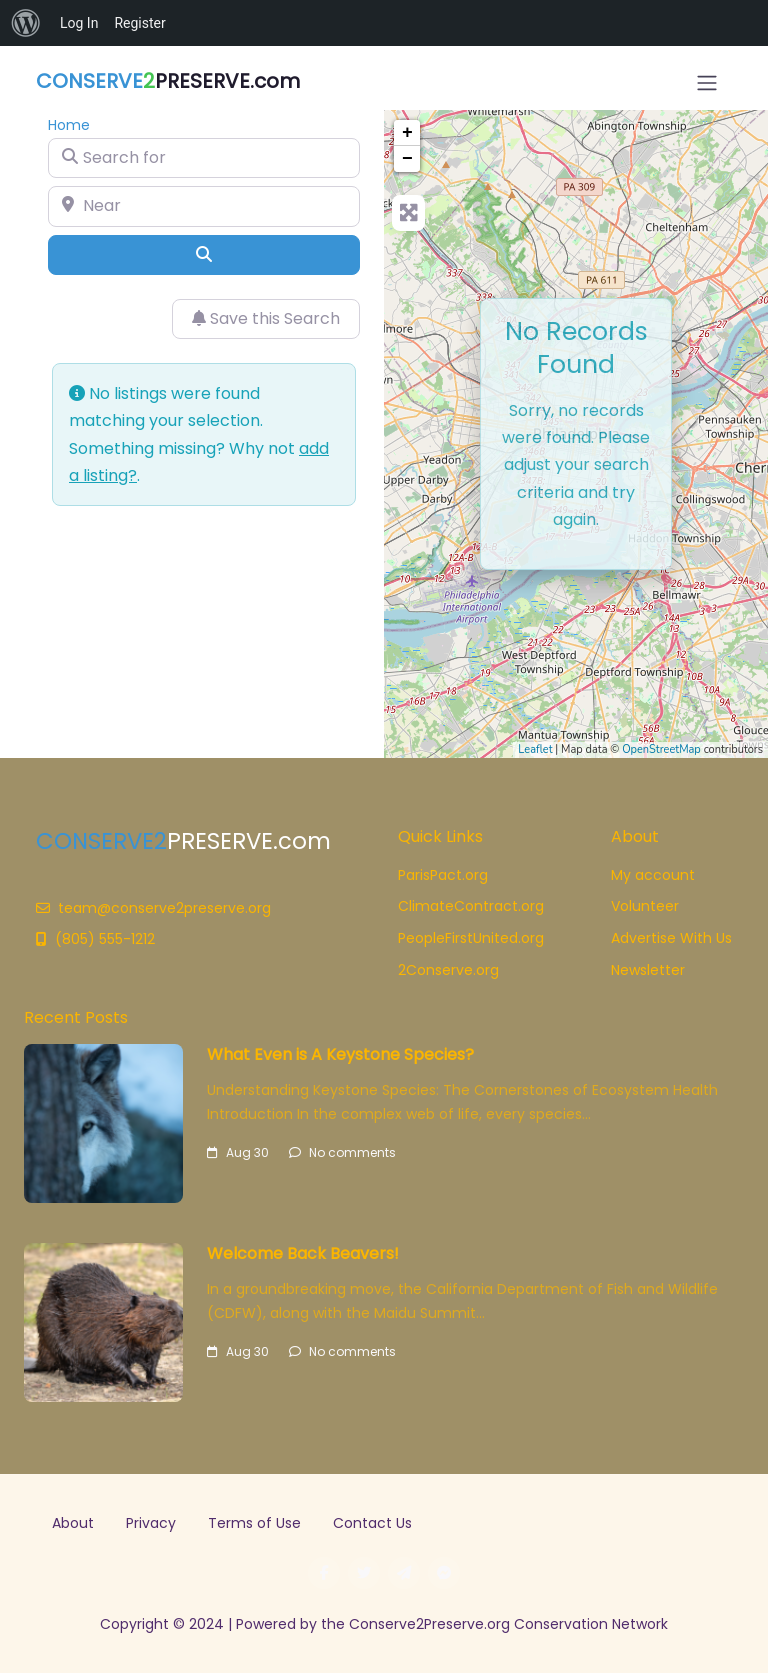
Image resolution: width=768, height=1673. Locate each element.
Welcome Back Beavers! (303, 1253)
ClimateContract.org (471, 906)
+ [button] (407, 133)
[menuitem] (26, 23)
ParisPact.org (443, 875)
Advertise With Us (671, 938)
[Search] (204, 255)
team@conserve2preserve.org (153, 908)
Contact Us (372, 1523)
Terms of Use (254, 1523)
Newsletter (648, 970)
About (73, 1523)
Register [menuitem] (139, 23)
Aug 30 (238, 1152)
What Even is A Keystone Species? (340, 1054)
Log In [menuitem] (79, 23)
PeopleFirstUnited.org (471, 938)
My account (653, 875)
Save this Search (266, 318)
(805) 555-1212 (95, 939)
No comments (342, 1152)
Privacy (151, 1523)
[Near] (204, 206)
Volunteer (645, 906)
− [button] (407, 159)
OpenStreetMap (661, 749)
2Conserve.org (448, 970)
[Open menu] (707, 83)
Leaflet (535, 749)
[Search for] (204, 158)
